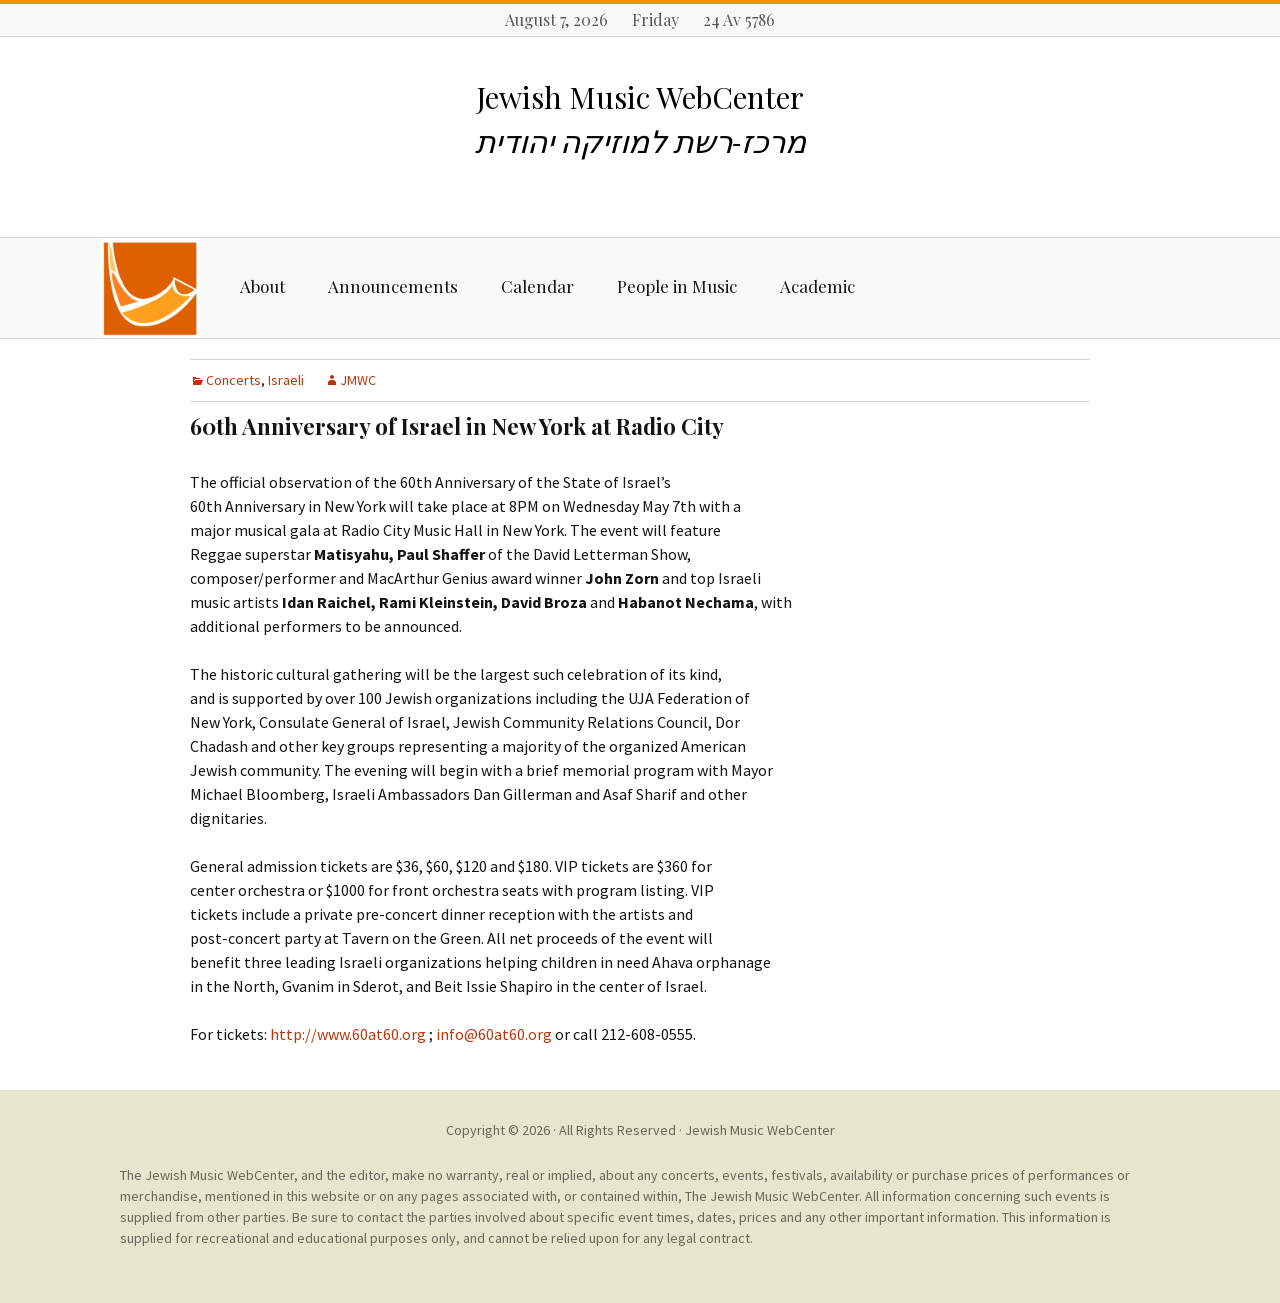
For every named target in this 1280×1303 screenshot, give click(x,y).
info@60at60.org (492, 1034)
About (262, 286)
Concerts (233, 380)
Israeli (286, 380)
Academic (817, 286)
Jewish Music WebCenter (760, 1130)
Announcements (393, 286)
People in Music (677, 286)
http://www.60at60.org (348, 1034)
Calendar (537, 286)
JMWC (358, 380)
